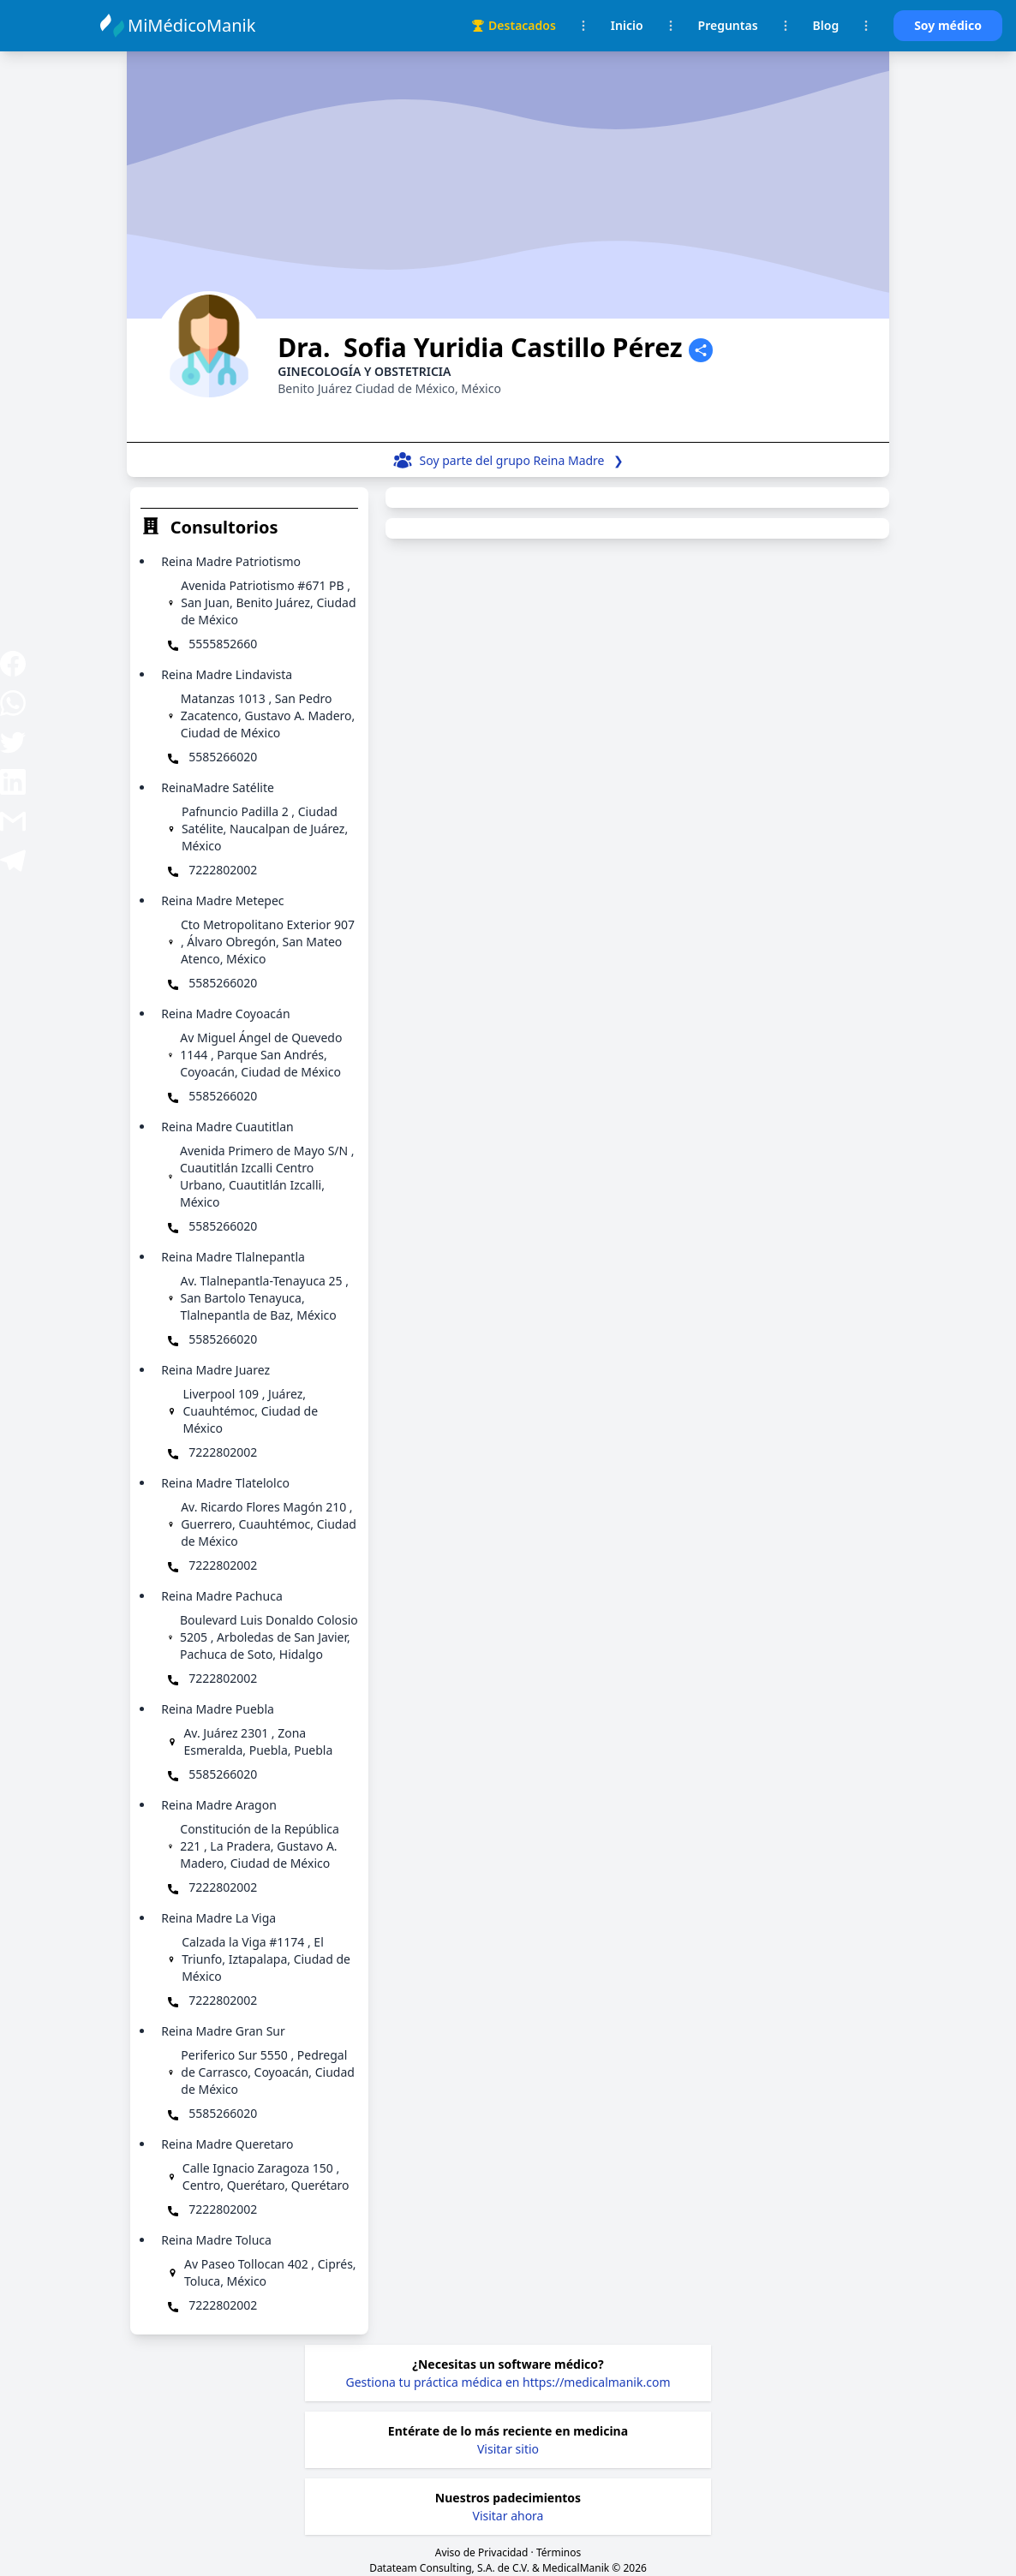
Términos (558, 2552)
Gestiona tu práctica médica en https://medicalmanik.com (508, 2382)
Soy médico (948, 25)
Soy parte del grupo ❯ (522, 460)
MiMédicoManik (194, 25)
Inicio (627, 25)
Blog (826, 25)
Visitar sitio (508, 2449)
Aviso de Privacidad (482, 2552)
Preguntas (728, 25)
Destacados (513, 25)
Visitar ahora (507, 2515)
